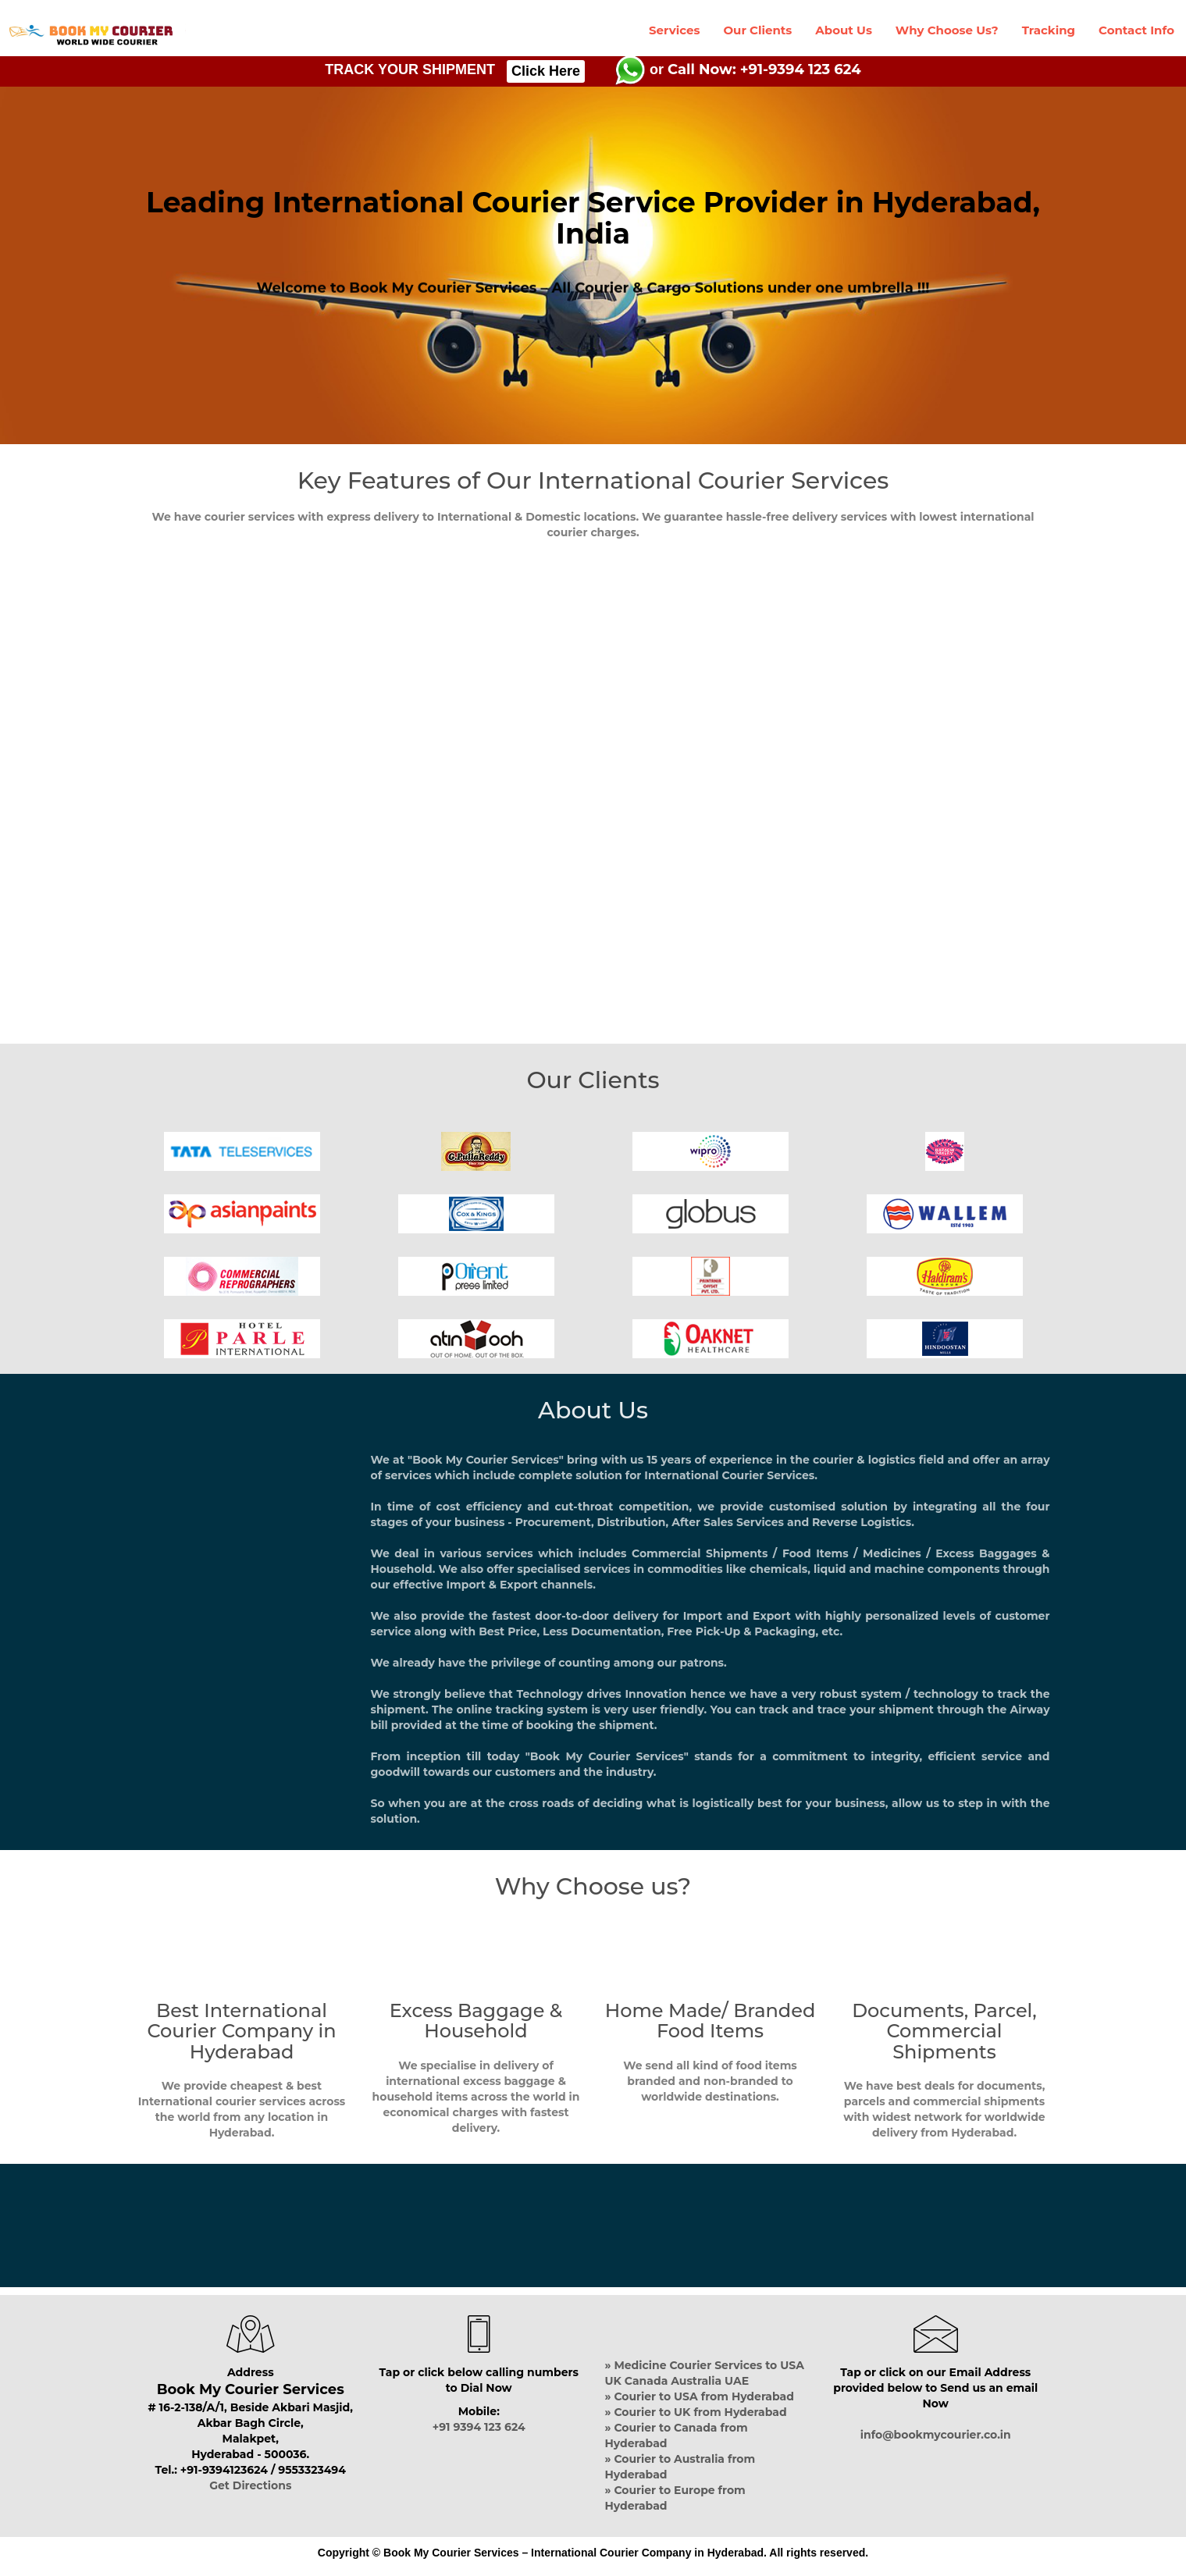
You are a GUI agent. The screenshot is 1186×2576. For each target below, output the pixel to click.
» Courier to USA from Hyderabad (699, 2396)
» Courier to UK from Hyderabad (696, 2412)
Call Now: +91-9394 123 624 (764, 69)
